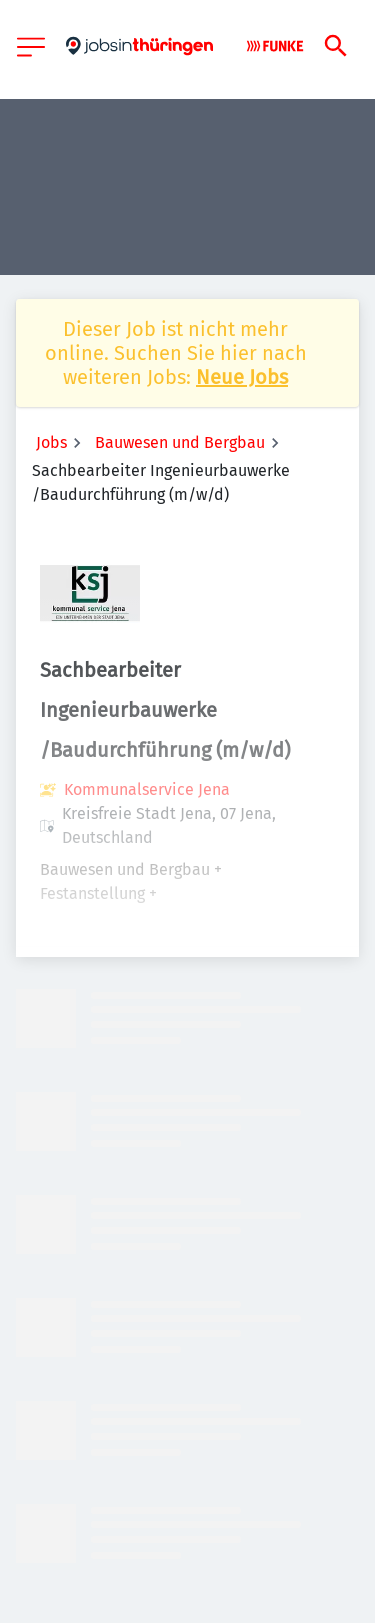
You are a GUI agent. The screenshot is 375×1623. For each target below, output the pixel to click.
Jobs (51, 442)
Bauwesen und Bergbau (180, 442)
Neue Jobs (242, 377)
